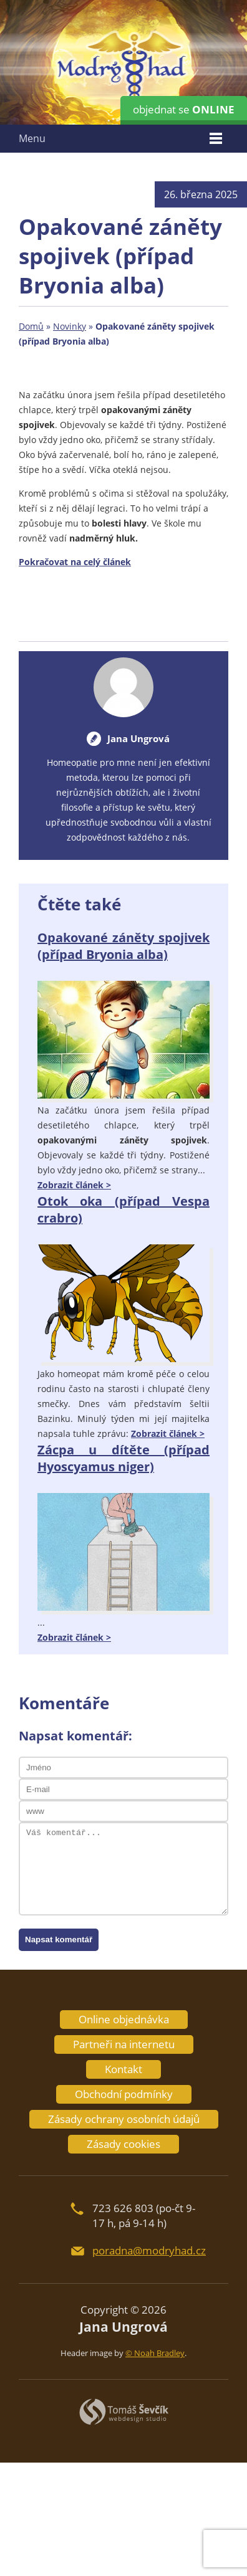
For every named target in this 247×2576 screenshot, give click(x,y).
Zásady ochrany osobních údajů (124, 2119)
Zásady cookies (123, 2144)
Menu (32, 138)
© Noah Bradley (155, 2353)
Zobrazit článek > (74, 1185)
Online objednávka (124, 2019)
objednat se (184, 109)
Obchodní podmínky (124, 2094)
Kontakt (123, 2069)
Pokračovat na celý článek (75, 562)
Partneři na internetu (124, 2044)
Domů (31, 326)
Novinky (69, 326)
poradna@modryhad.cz (149, 2250)
